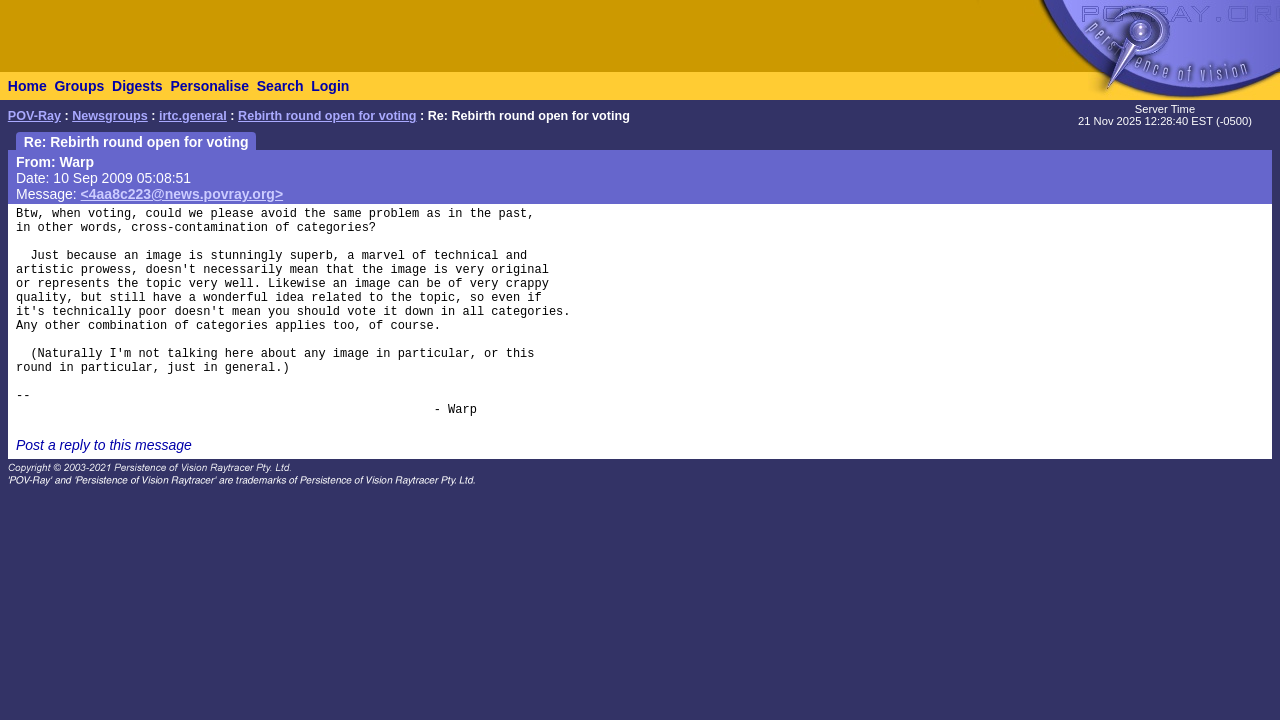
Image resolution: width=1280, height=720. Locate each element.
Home (27, 86)
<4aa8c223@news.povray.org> (182, 194)
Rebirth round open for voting (327, 116)
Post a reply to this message (104, 445)
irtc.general (193, 116)
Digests (137, 86)
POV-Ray (34, 116)
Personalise (209, 86)
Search (280, 86)
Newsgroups (110, 116)
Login (330, 86)
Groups (79, 86)
